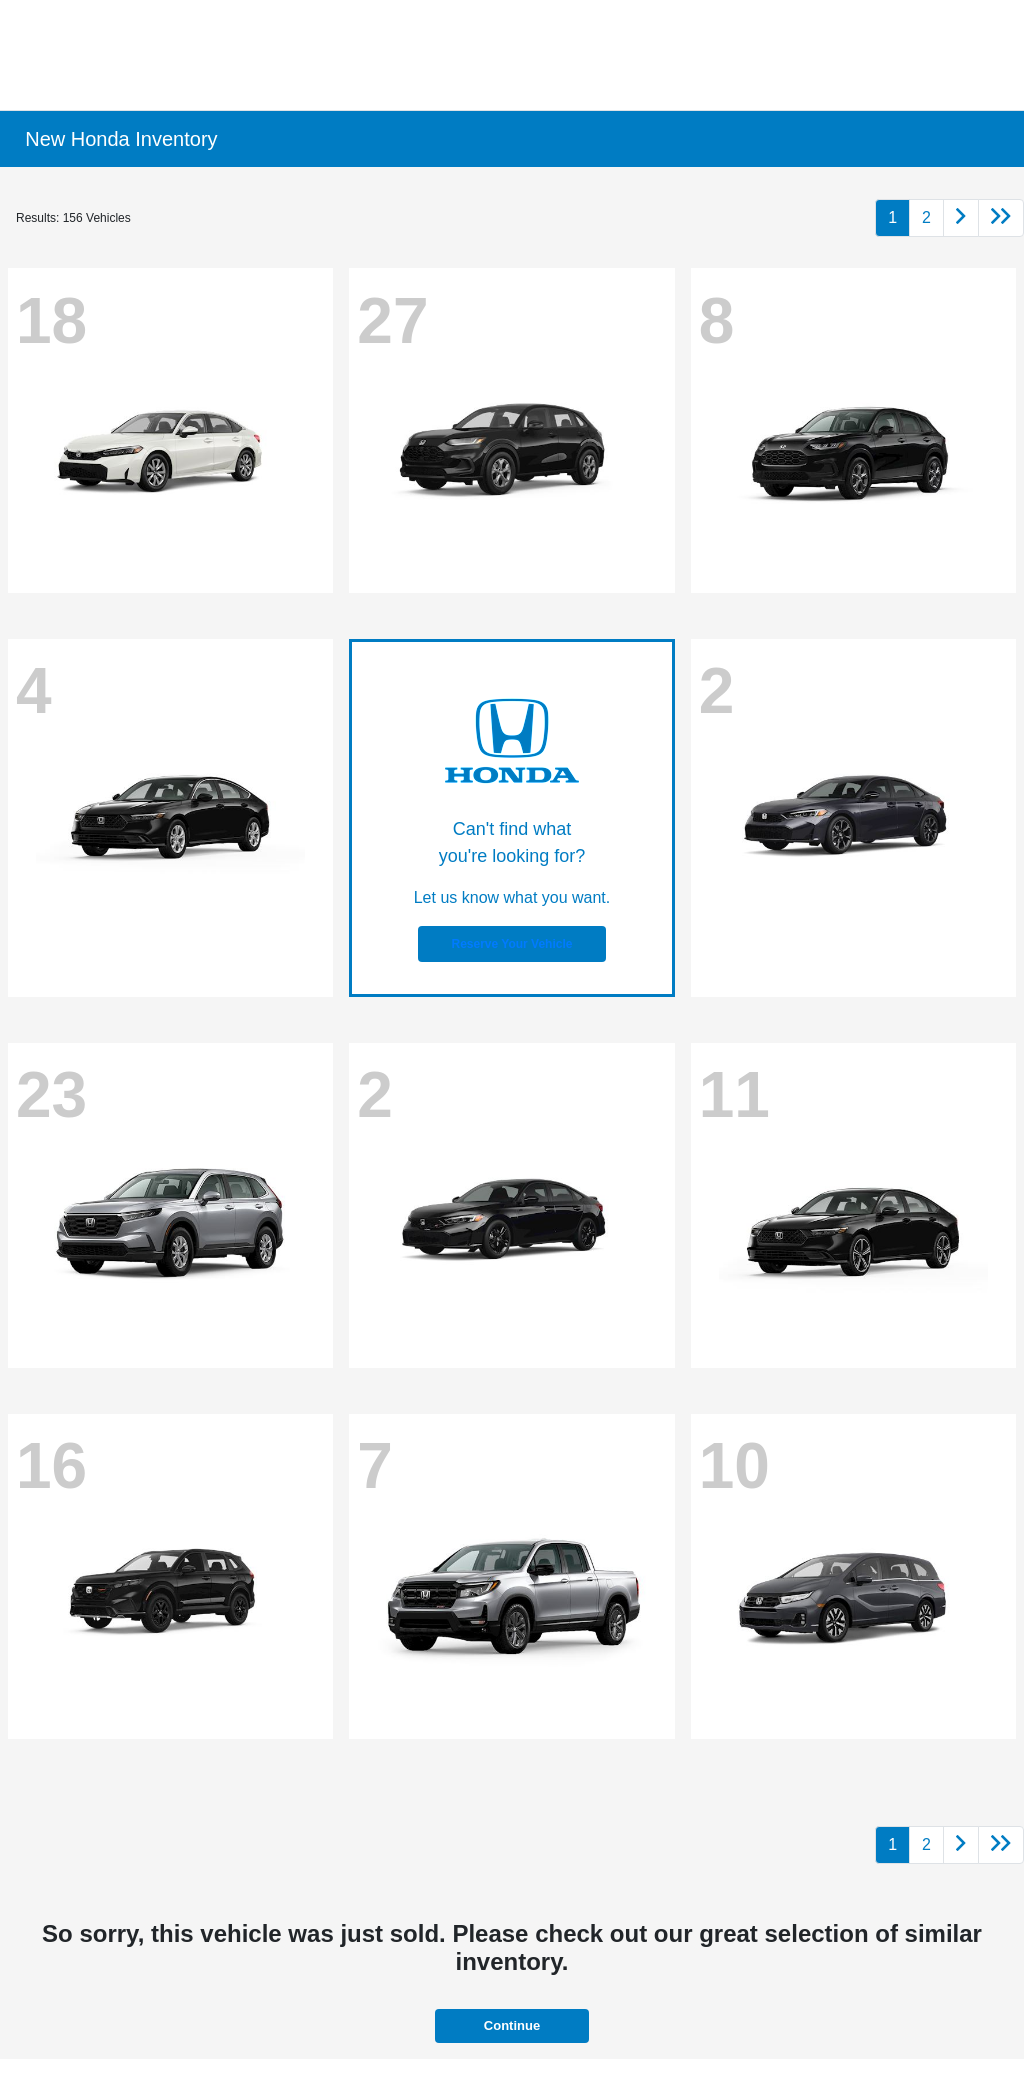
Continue (512, 2025)
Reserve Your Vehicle (512, 944)
